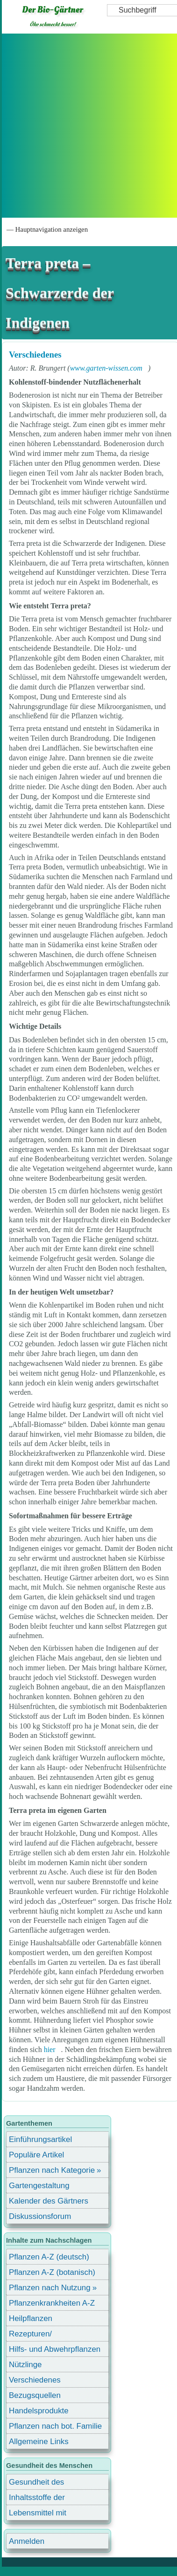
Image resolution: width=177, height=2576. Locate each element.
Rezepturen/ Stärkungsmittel (36, 2335)
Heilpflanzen (30, 2318)
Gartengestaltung (39, 2185)
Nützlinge (25, 2364)
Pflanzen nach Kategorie (52, 2170)
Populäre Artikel (36, 2154)
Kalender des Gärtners (48, 2201)
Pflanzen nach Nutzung (50, 2287)
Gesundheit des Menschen (36, 2483)
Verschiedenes (35, 354)
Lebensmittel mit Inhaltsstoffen (37, 2514)
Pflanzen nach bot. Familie (55, 2426)
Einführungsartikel (40, 2139)
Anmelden (26, 2541)
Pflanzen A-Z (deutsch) (49, 2256)
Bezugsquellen (35, 2395)
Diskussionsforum (40, 2216)
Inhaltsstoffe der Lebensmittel (37, 2499)
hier (50, 2049)
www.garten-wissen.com (106, 368)
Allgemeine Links (39, 2441)
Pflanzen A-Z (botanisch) (52, 2272)
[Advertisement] (87, 125)
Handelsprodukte (39, 2410)
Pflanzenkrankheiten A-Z (52, 2303)
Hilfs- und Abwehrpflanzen (54, 2349)
